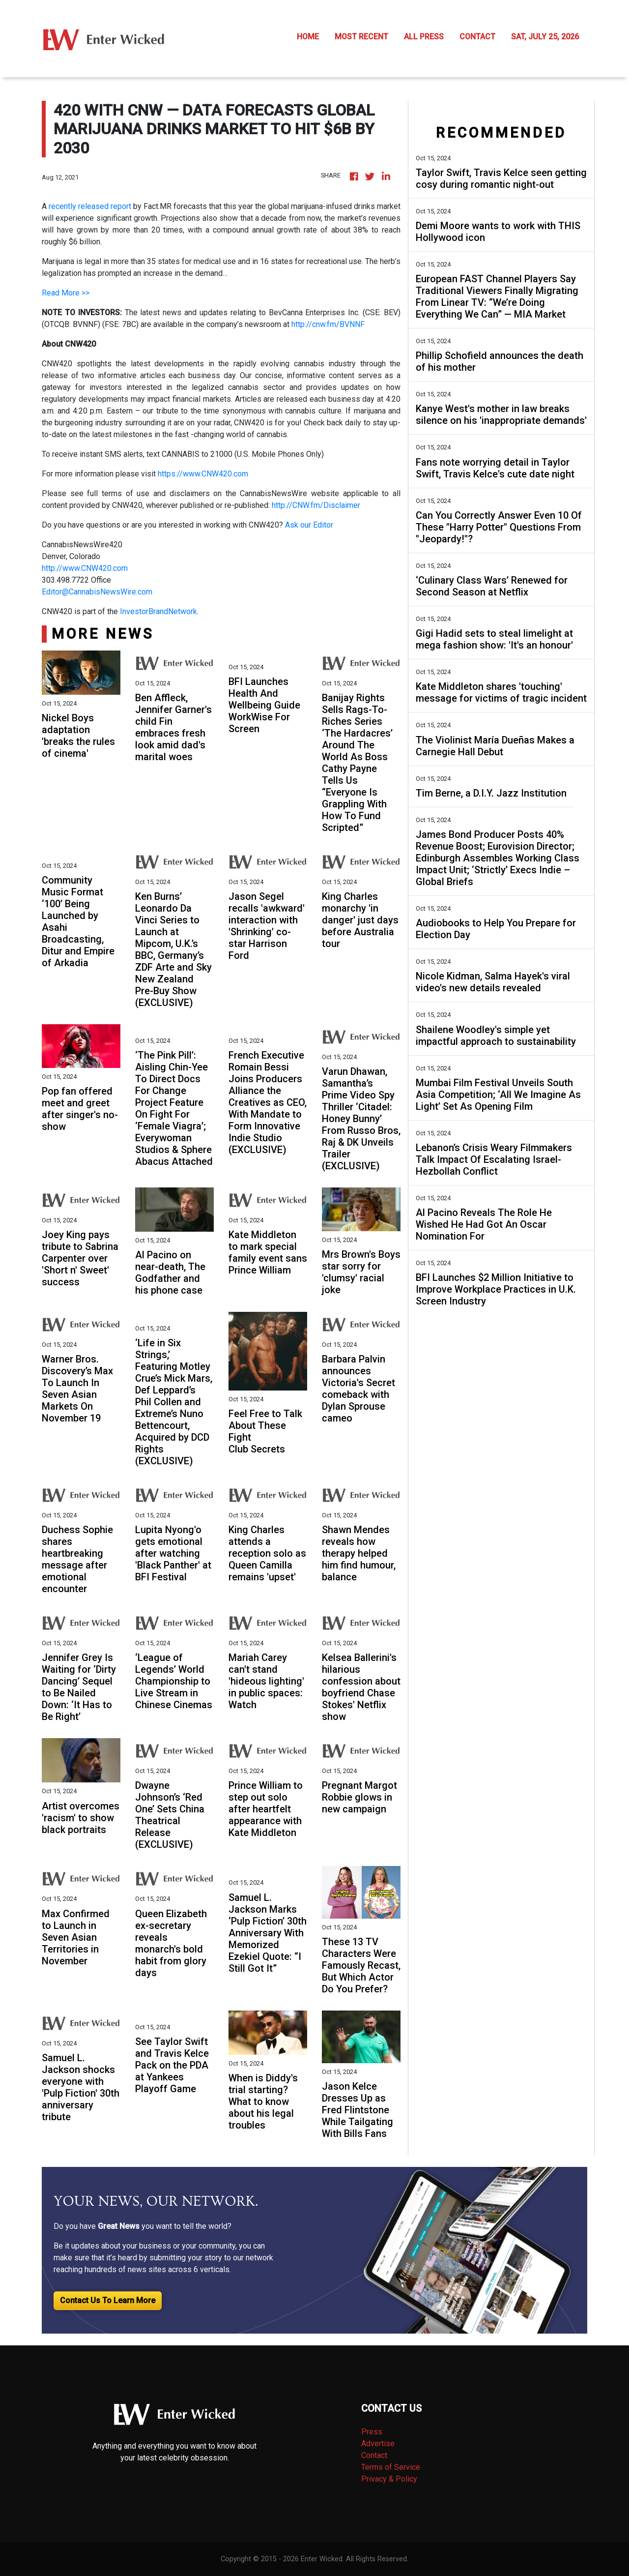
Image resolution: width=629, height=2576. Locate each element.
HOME (308, 36)
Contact (374, 2455)
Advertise (378, 2443)
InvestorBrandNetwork (158, 611)
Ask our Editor (309, 525)
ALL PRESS (424, 36)
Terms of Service (390, 2467)
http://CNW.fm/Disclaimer (316, 505)
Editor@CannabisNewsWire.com (97, 591)
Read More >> (65, 292)
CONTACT (477, 36)
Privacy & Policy (389, 2479)
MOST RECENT (361, 36)
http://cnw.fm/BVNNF (328, 324)
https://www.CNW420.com (203, 473)
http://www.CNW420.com (85, 568)
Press (371, 2431)
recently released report (90, 206)
